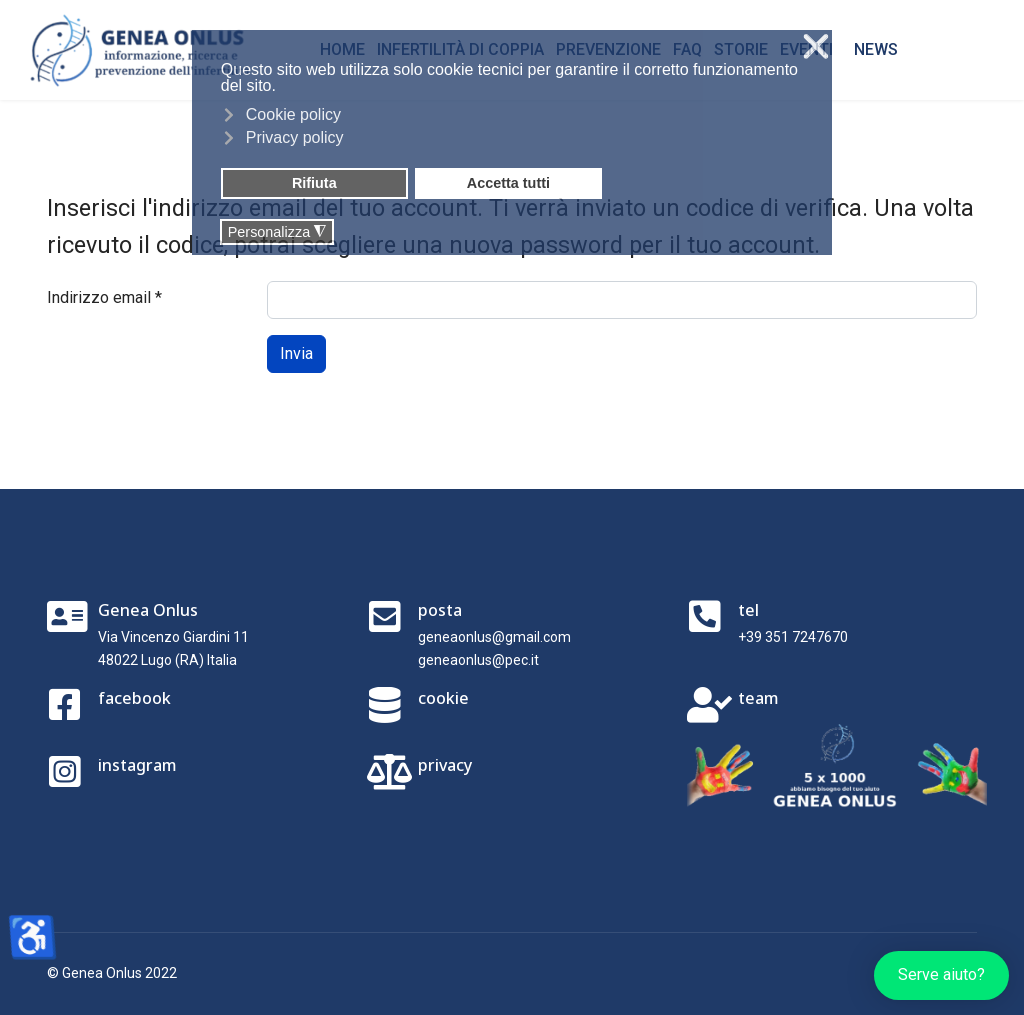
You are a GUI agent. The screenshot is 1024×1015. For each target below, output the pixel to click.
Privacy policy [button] (295, 137)
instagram (137, 765)
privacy (445, 765)
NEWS (876, 49)
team (758, 698)
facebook (134, 698)
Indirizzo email (104, 297)
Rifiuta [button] (314, 183)
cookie (443, 698)
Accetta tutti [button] (508, 183)
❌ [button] (816, 47)
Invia (296, 353)
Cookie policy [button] (293, 114)
